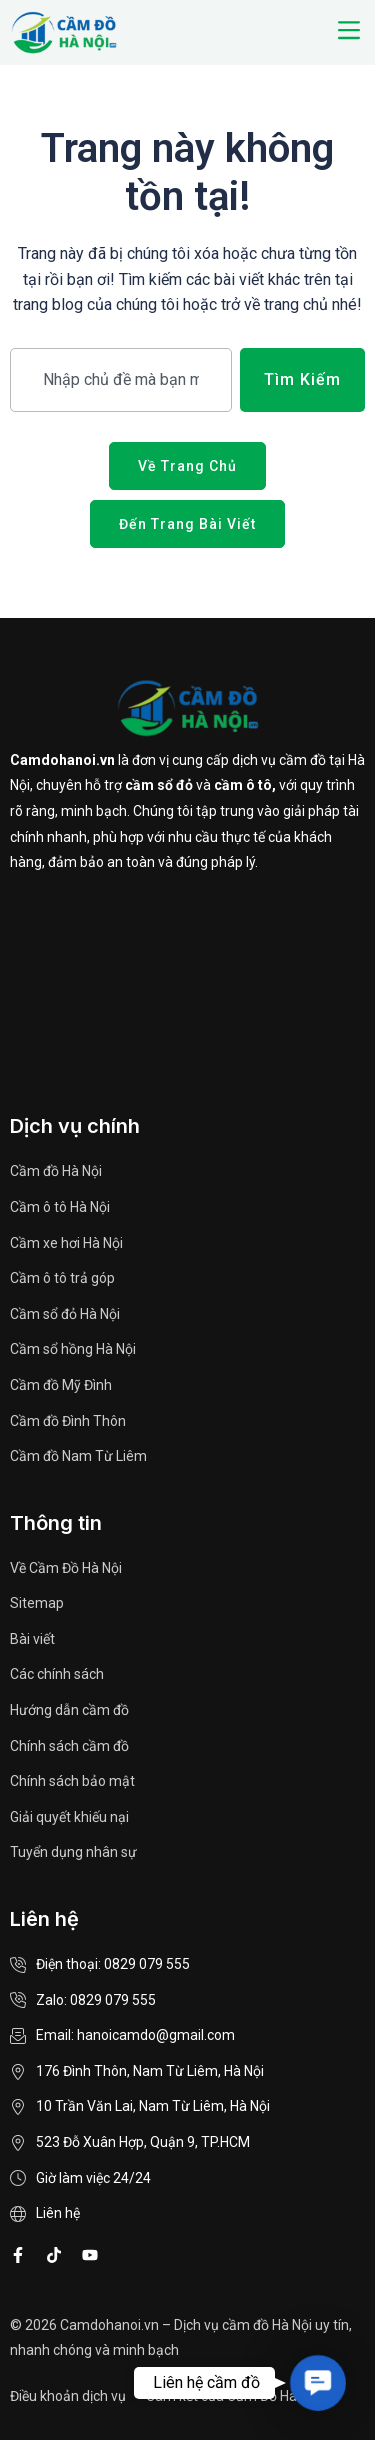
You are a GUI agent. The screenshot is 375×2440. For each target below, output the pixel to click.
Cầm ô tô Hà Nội (60, 1207)
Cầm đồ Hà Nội (56, 1171)
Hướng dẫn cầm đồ (69, 1710)
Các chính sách (57, 1674)
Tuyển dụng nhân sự (73, 1852)
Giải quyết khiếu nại (69, 1817)
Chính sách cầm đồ (69, 1746)
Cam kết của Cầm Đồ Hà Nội (233, 2396)
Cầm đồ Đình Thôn (68, 1421)
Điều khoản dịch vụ (68, 2396)
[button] (348, 32)
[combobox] (121, 380)
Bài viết (32, 1639)
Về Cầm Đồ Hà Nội (66, 1568)
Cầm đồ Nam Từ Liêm (78, 1456)
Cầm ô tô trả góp (62, 1278)
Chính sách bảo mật (72, 1781)
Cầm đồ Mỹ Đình (61, 1385)
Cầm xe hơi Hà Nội (66, 1243)
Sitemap (37, 1603)
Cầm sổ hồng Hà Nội (73, 1349)
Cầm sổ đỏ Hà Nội (65, 1314)
